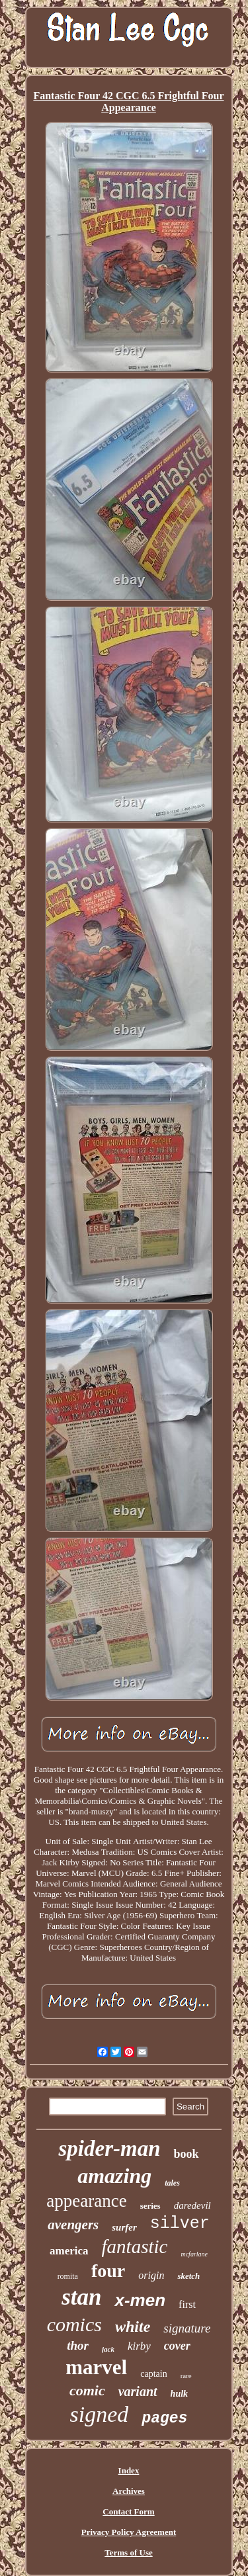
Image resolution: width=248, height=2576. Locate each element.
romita (68, 2276)
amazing (114, 2176)
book (185, 2153)
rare (186, 2375)
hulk (179, 2394)
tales (172, 2183)
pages (164, 2418)
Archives (128, 2491)
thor (78, 2345)
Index (129, 2470)
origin (151, 2275)
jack (108, 2349)
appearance (86, 2201)
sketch (188, 2276)
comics (74, 2324)
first (187, 2304)
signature (186, 2328)
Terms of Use (128, 2552)
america (69, 2250)
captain (153, 2374)
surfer (124, 2227)
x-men (139, 2300)
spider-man (109, 2148)
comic (87, 2390)
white (132, 2326)
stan (81, 2297)
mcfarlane (194, 2254)
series (150, 2206)
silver (180, 2223)
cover (177, 2345)
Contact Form (128, 2511)
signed (99, 2414)
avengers (73, 2225)
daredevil (192, 2205)
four (108, 2270)
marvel (96, 2367)
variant (137, 2391)
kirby (139, 2346)
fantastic (135, 2246)
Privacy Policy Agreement (128, 2532)
